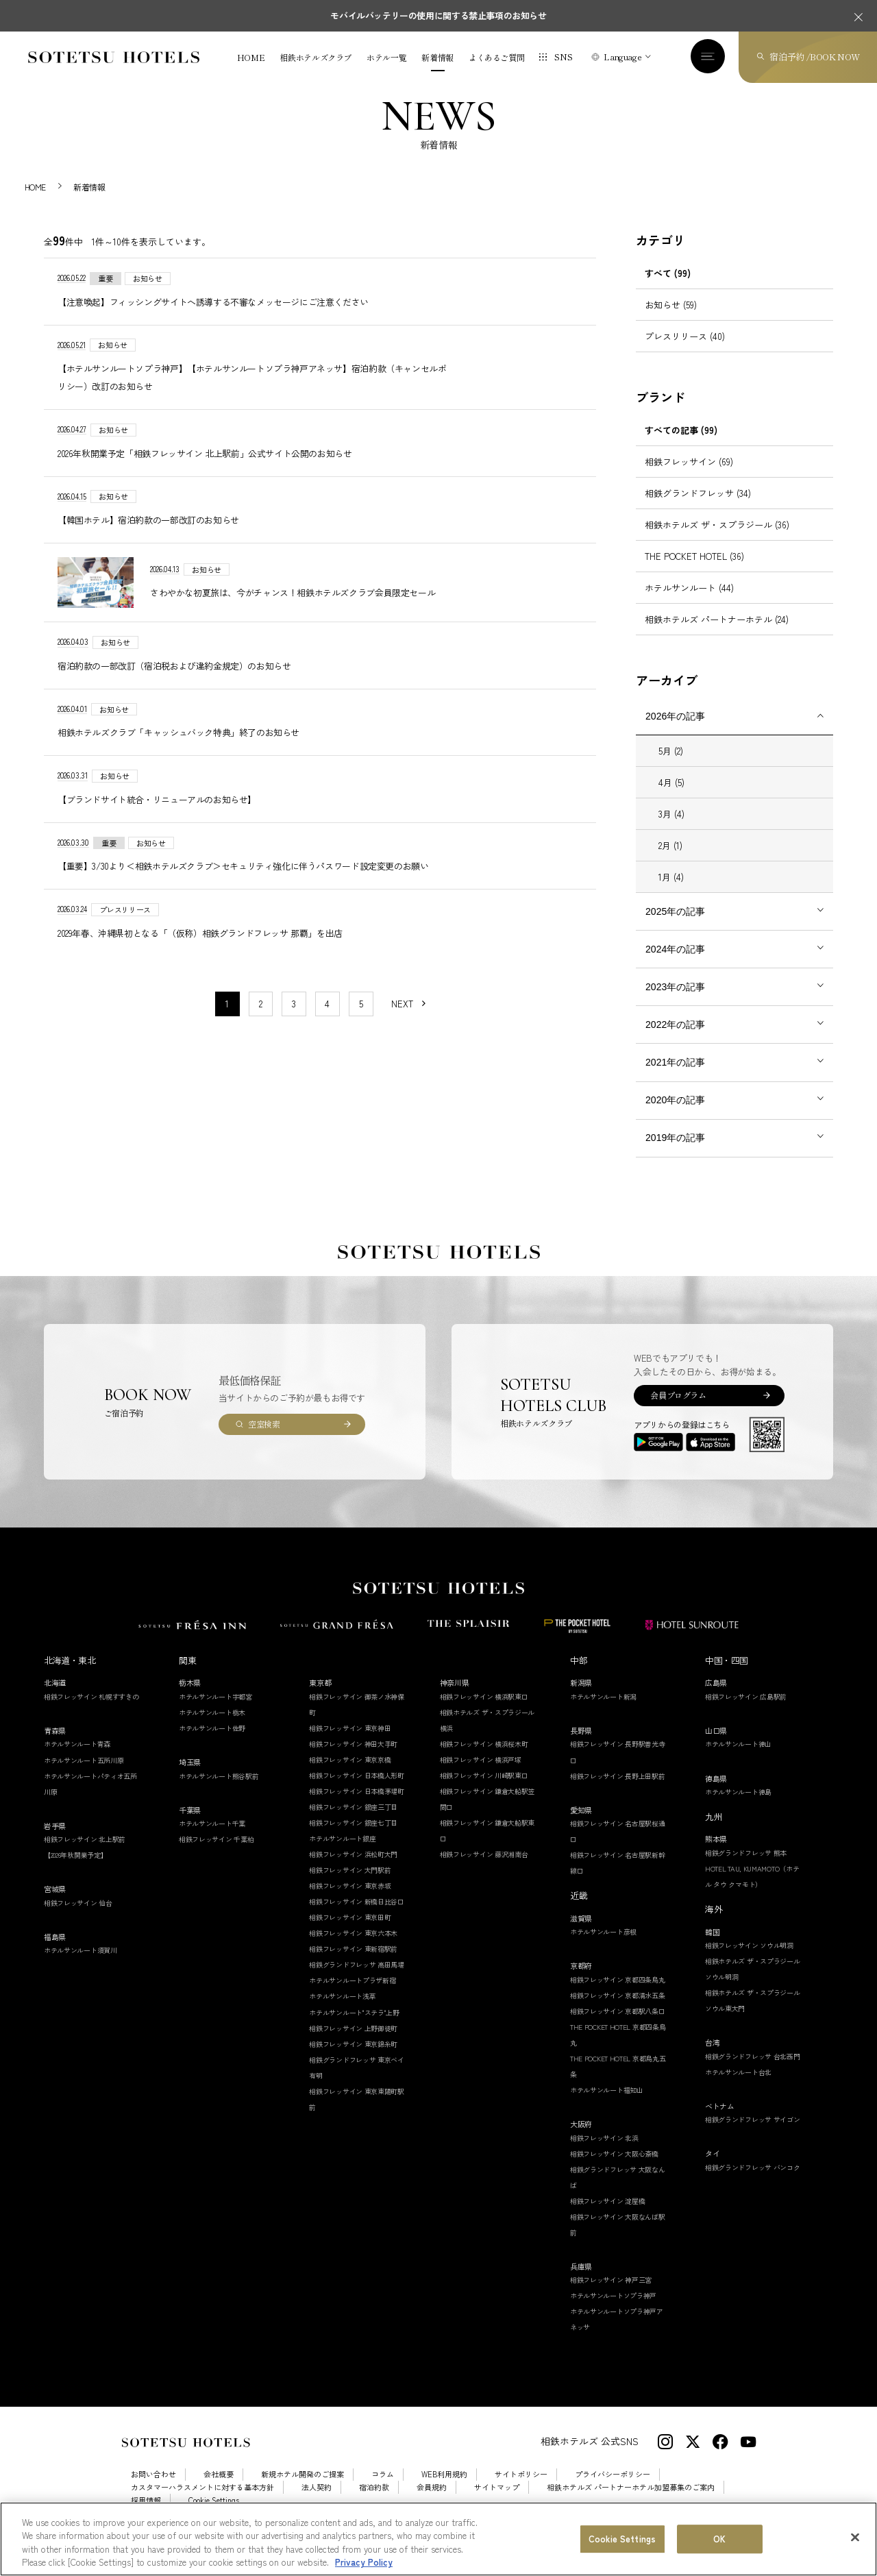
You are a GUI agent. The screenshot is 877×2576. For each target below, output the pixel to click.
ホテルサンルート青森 (77, 1759)
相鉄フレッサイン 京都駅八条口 (617, 2026)
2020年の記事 (675, 1114)
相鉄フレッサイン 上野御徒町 (353, 2043)
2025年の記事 (675, 926)
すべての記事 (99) (681, 445)
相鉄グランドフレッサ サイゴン (752, 2135)
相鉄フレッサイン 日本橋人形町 (356, 1790)
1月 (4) (671, 891)
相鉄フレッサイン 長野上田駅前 (617, 1791)
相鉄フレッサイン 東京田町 (350, 1933)
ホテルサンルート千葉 (212, 1838)
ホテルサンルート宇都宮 (215, 1711)
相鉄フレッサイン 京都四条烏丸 (617, 1994)
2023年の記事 (675, 1001)
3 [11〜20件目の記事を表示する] (294, 1019)
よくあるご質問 (496, 57)
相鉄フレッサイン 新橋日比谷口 (356, 1917)
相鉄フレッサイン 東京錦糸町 (353, 2059)
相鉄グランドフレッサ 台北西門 (752, 2071)
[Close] (855, 2537)
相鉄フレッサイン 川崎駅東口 (484, 1790)
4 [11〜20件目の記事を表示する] (327, 1019)
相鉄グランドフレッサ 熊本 (746, 1868)
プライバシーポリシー (612, 2490)
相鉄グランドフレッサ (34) (698, 508)
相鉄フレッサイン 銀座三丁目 (353, 1822)
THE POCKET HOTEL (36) (694, 571)
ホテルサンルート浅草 (342, 2012)
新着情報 (437, 57)
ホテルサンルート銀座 (342, 1853)
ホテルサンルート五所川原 (83, 1775)
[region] (438, 2539)
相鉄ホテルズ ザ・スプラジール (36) (717, 539)
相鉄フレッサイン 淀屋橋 (607, 2216)
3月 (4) (671, 828)
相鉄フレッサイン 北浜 (604, 2153)
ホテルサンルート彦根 (603, 1946)
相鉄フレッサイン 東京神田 (350, 1743)
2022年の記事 (675, 1039)
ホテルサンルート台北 (738, 2087)
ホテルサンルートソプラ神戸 (613, 2311)
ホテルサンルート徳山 (738, 1759)
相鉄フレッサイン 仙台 (78, 1918)
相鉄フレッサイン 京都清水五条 (617, 2010)
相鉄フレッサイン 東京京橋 (350, 1774)
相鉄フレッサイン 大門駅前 (350, 1885)
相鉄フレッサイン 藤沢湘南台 (484, 1869)
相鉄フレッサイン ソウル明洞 (749, 1960)
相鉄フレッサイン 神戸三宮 (611, 2295)
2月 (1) (670, 860)
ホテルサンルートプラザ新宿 (352, 1996)
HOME (251, 57)
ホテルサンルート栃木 (212, 1727)
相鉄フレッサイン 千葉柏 (216, 1854)
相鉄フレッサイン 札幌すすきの (91, 1711)
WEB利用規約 (444, 2490)
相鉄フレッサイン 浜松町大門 (353, 1869)
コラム (382, 2490)
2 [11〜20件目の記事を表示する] (260, 1019)
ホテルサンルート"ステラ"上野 (354, 2027)
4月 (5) (671, 797)
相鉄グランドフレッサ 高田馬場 (356, 1980)
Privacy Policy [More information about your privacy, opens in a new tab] (364, 2561)
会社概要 (218, 2490)
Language (622, 56)
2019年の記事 (675, 1152)
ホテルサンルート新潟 (603, 1711)
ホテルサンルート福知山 (606, 2105)
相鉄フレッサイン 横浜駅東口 (484, 1711)
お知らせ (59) (671, 319)
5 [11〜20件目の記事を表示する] (361, 1019)
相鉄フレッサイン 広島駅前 (746, 1711)
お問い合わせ (153, 2490)
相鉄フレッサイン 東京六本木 (353, 1948)
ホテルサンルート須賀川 (80, 1966)
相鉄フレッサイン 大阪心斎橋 (614, 2168)
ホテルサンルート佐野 (212, 1743)
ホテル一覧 (386, 57)
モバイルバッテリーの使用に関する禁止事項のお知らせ (438, 15)
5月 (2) (670, 765)
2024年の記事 (675, 964)
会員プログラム (678, 1410)
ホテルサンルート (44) (689, 602)
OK (719, 2538)
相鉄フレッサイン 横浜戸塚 (480, 1774)
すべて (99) (668, 288)
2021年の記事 (675, 1077)
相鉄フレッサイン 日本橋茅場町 (356, 1806)
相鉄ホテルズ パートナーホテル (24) (717, 634)
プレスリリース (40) (685, 351)
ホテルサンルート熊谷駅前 (218, 1791)
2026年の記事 (675, 731)
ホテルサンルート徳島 (738, 1807)
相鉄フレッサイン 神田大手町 (353, 1759)
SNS (563, 56)
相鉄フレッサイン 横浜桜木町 (484, 1759)
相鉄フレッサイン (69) (689, 476)
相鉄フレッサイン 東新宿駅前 (353, 1964)
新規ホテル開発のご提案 (302, 2490)
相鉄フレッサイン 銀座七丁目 (353, 1837)
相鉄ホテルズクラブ (315, 57)
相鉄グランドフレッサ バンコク (752, 2182)
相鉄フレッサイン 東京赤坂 (350, 1901)
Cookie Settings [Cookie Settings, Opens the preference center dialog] (622, 2538)
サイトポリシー (521, 2490)
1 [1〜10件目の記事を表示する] (227, 1019)
